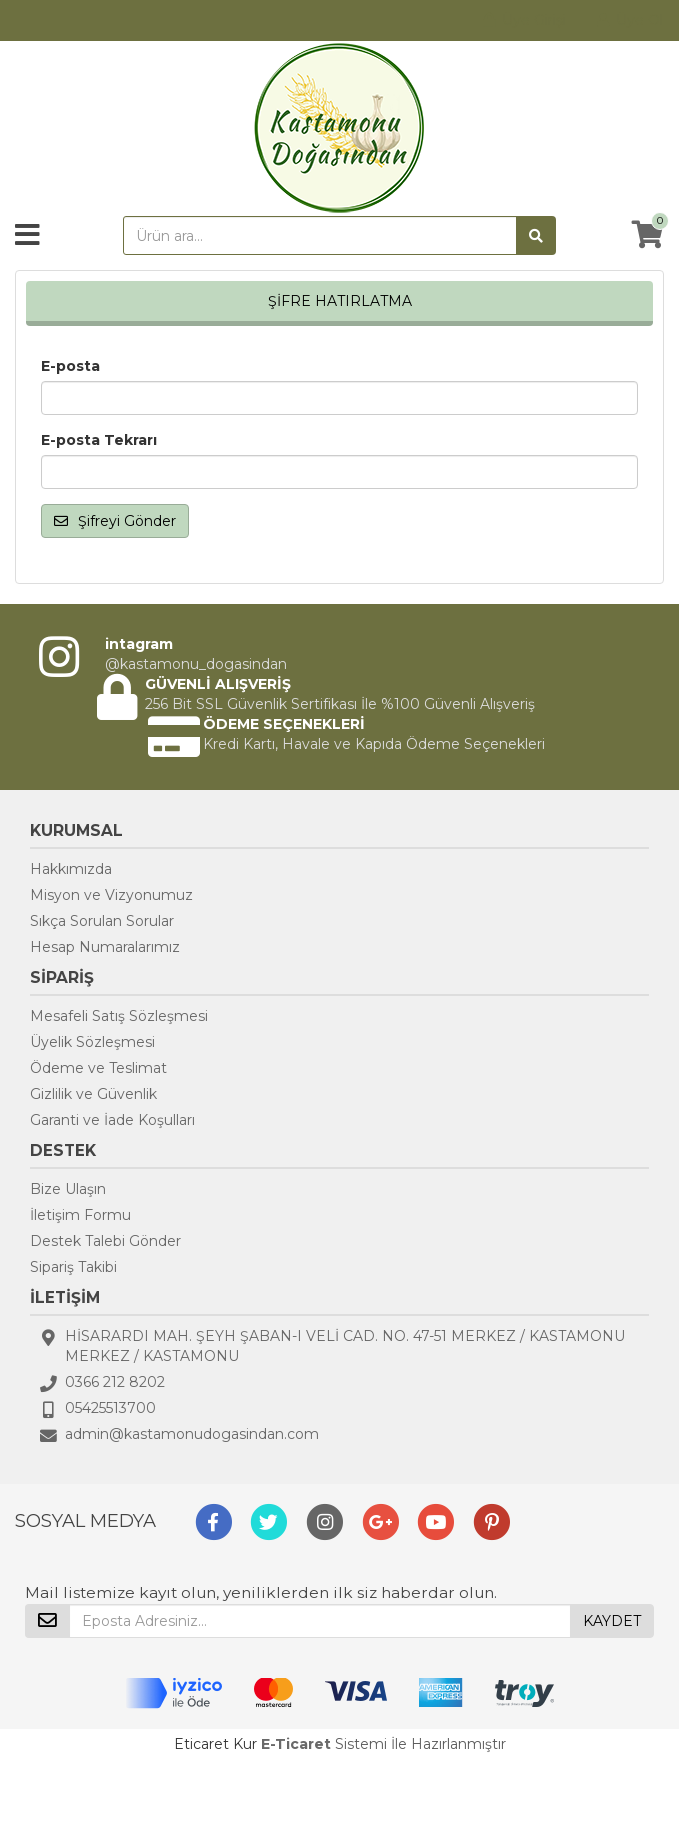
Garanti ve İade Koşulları (112, 1120)
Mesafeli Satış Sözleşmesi (119, 1016)
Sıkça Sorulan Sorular (102, 921)
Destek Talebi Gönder (105, 1241)
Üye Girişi (534, 20)
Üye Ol (639, 20)
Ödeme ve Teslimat (98, 1068)
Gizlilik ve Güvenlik (93, 1094)
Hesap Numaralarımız (105, 947)
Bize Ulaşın (68, 1189)
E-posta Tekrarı (99, 440)
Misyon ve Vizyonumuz (111, 895)
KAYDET (612, 1621)
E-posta (70, 366)
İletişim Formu (80, 1215)
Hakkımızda (71, 869)
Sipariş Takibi (73, 1267)
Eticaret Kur (215, 1744)
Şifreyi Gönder (115, 521)
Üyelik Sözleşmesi (92, 1042)
